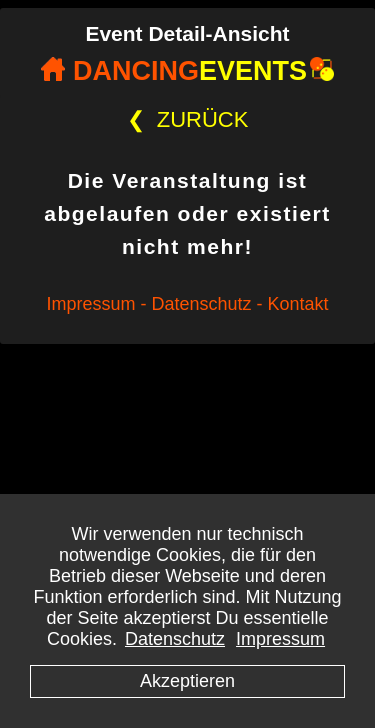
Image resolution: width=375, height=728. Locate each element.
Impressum (280, 639)
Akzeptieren (187, 681)
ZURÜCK (188, 119)
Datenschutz (175, 639)
